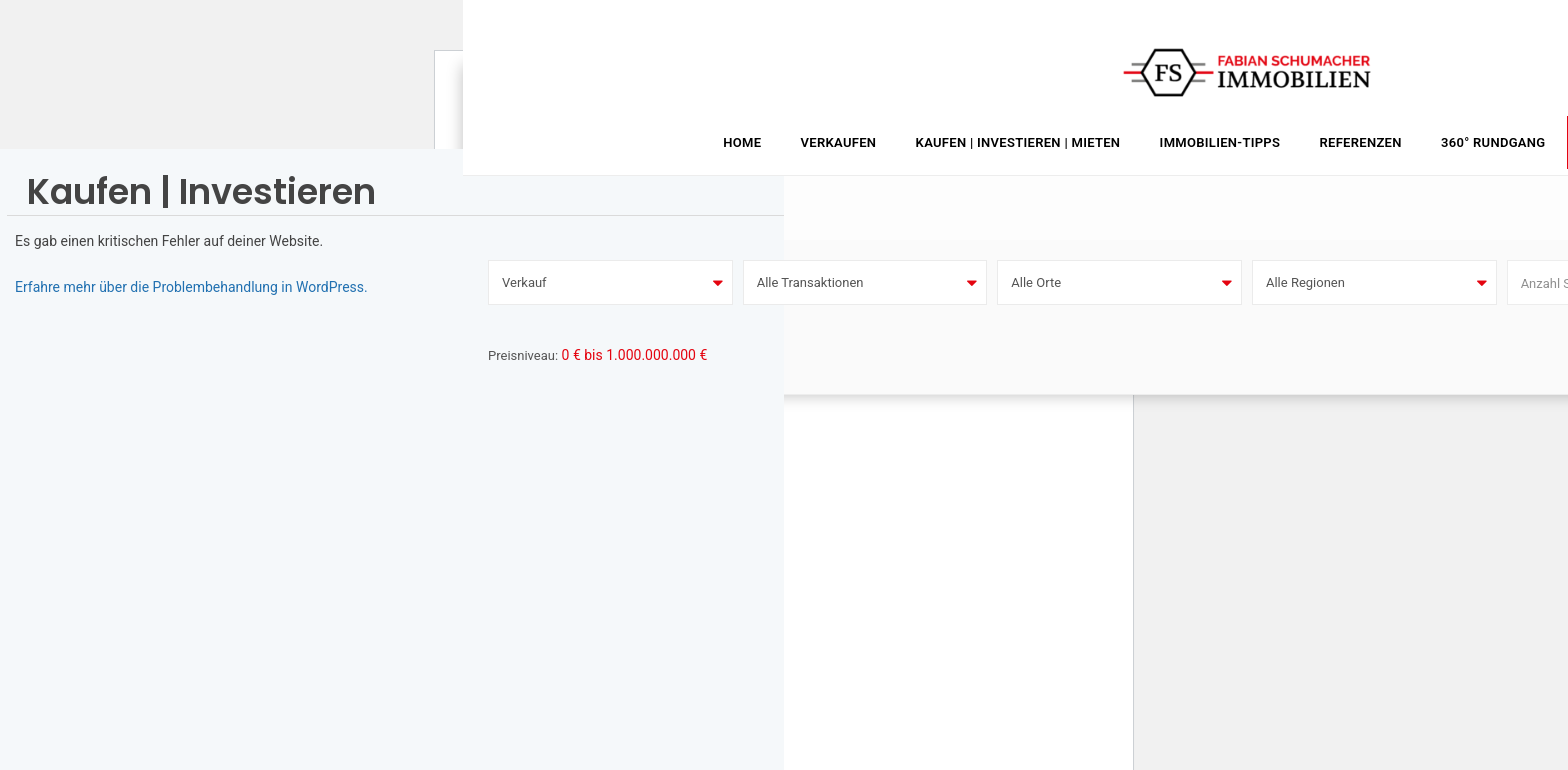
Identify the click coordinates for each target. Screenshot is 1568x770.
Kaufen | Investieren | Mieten (1018, 142)
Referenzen (1360, 142)
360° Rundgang (1493, 142)
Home (742, 142)
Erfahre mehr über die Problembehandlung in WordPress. (191, 287)
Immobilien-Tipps (1220, 142)
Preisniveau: (523, 355)
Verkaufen (839, 142)
